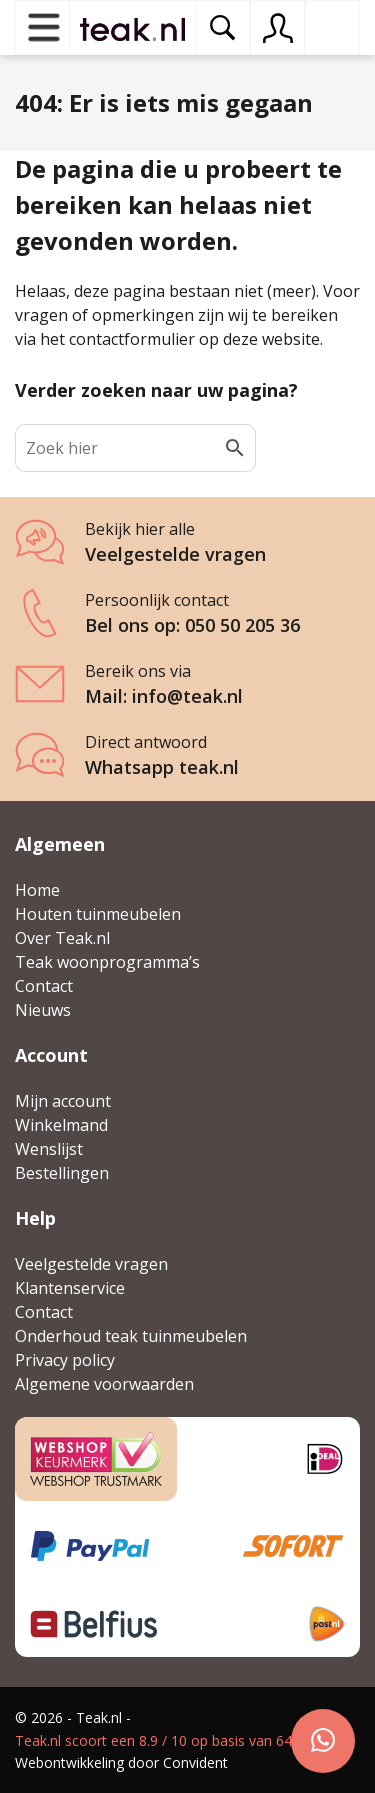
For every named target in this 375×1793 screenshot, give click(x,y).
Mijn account (63, 1101)
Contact (44, 986)
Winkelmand (61, 1125)
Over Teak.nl (62, 938)
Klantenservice (70, 1288)
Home (37, 890)
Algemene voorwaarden (104, 1384)
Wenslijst (49, 1149)
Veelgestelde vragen (91, 1264)
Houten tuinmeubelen (98, 914)
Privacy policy (65, 1360)
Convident (195, 1762)
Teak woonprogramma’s (107, 962)
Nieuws (43, 1010)
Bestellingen (62, 1173)
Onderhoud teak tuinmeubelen (131, 1336)
